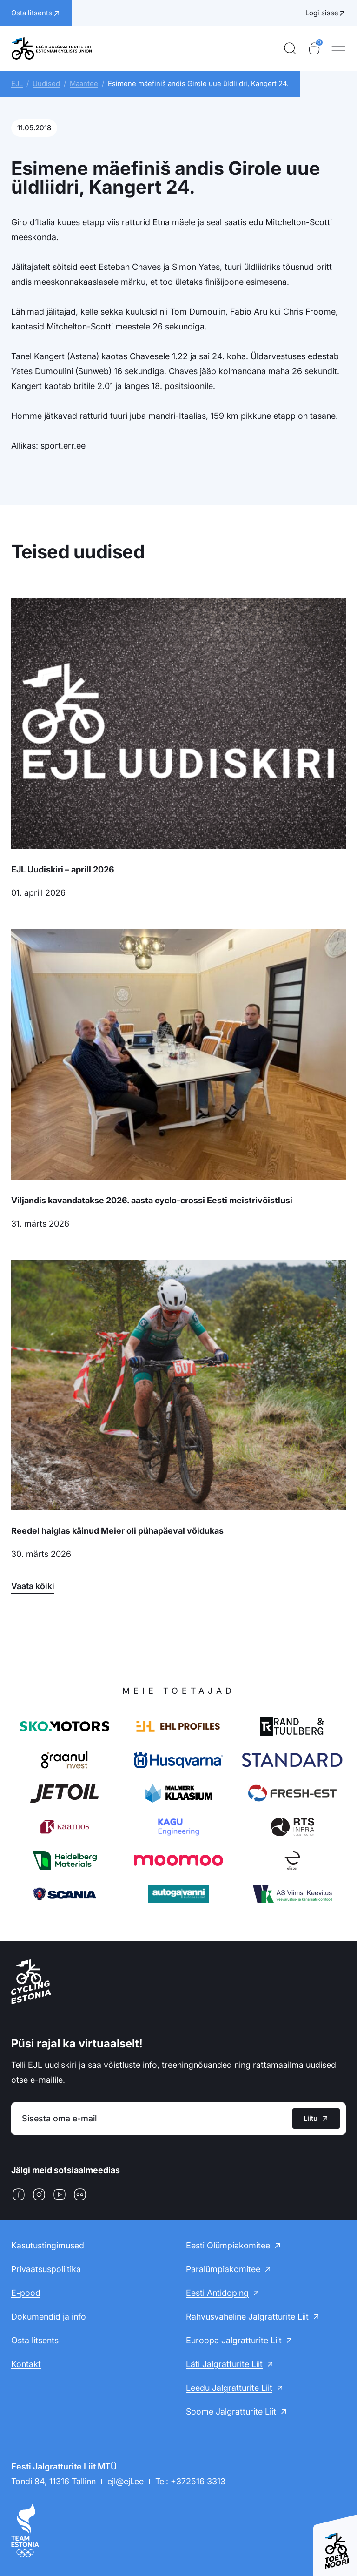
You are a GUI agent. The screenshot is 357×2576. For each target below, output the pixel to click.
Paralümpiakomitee (223, 2269)
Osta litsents (35, 2340)
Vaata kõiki (32, 1586)
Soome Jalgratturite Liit (231, 2411)
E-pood (25, 2293)
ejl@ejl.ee (125, 2481)
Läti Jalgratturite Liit (224, 2364)
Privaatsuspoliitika (46, 2269)
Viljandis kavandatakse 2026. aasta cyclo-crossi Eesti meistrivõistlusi (151, 1200)
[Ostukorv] (314, 48)
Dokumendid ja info (48, 2316)
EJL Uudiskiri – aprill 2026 (62, 869)
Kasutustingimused (47, 2245)
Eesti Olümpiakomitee (228, 2245)
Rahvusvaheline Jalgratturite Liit (247, 2316)
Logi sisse (321, 12)
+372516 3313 (198, 2481)
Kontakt (26, 2364)
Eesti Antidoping (217, 2293)
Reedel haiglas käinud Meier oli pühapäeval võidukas (117, 1531)
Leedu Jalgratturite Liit (229, 2388)
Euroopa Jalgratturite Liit (234, 2340)
